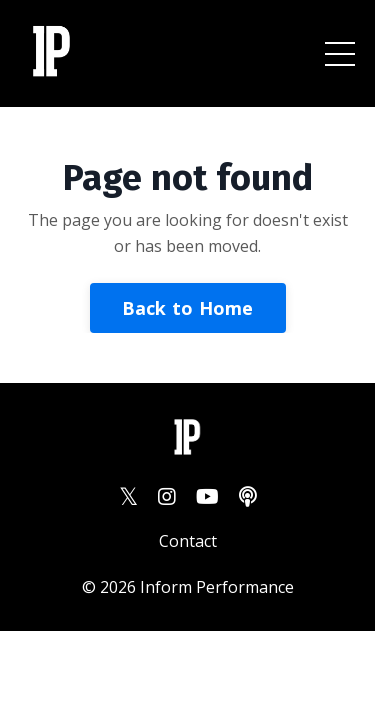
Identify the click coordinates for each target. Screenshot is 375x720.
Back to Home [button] (188, 308)
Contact (188, 541)
